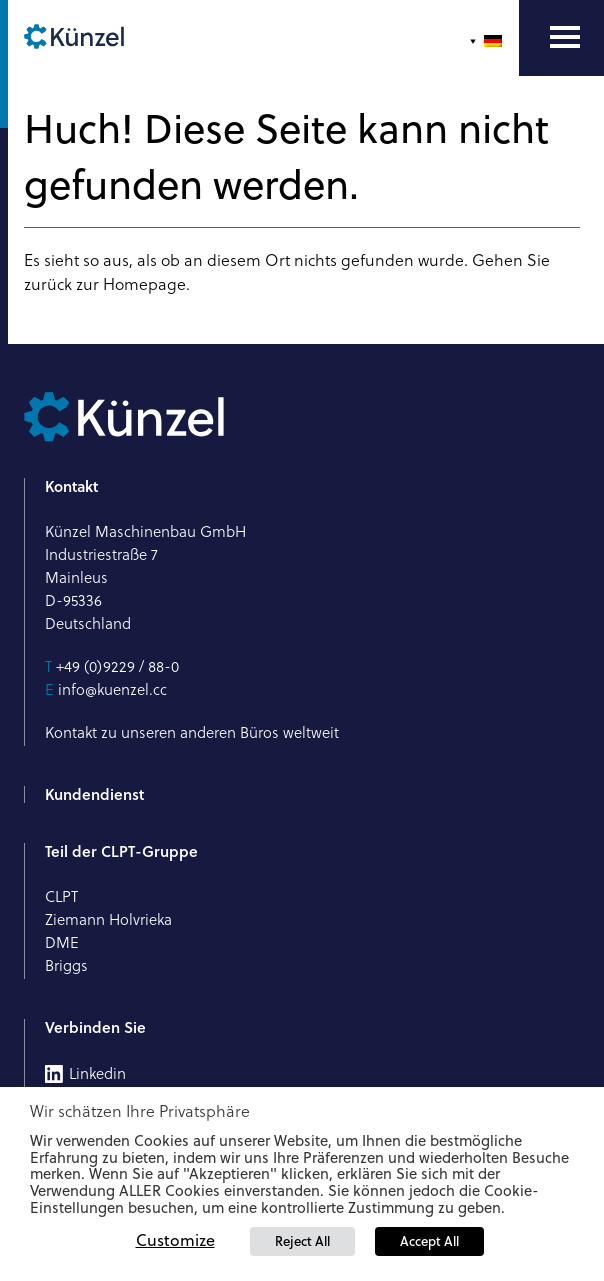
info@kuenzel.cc (112, 689)
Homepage (144, 284)
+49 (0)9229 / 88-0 (117, 666)
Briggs (66, 965)
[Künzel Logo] (74, 38)
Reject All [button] (302, 1241)
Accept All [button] (429, 1241)
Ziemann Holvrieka (108, 919)
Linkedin (97, 1074)
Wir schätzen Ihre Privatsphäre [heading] (140, 1111)
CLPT (61, 896)
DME (62, 942)
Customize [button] (175, 1240)
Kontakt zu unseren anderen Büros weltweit (192, 732)
